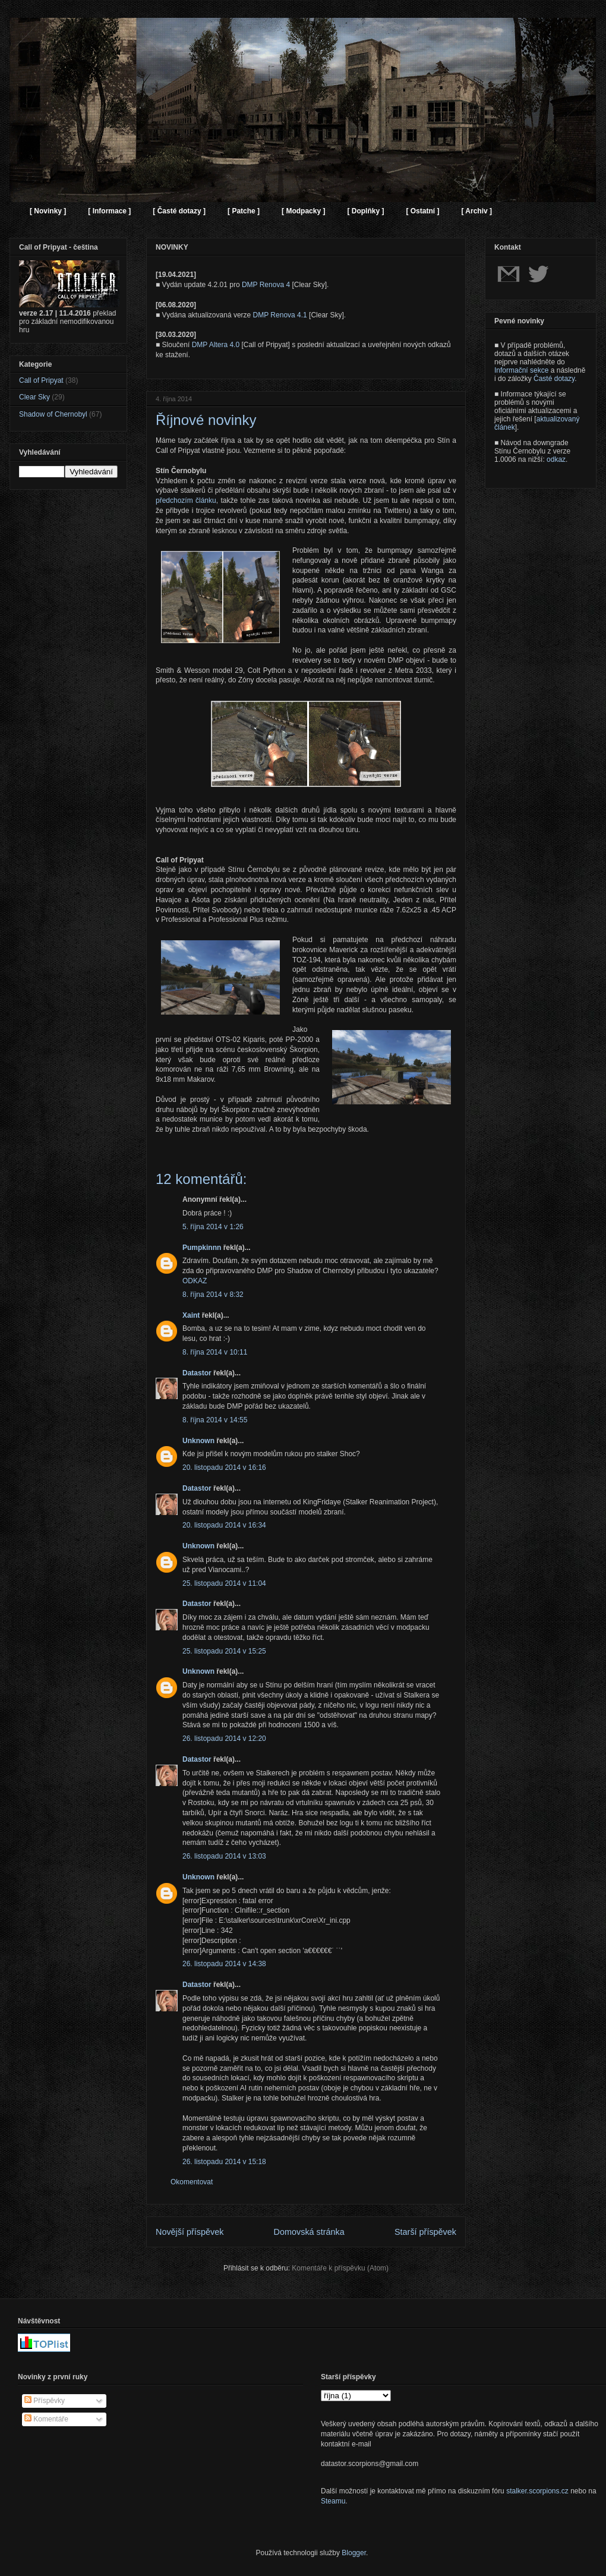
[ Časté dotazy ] (179, 211)
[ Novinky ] (48, 211)
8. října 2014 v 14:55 (214, 1420)
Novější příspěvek (189, 2232)
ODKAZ (194, 1281)
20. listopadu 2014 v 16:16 (224, 1467)
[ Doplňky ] (365, 211)
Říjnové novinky (206, 420)
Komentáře (46, 2419)
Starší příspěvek (425, 2232)
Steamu (333, 2501)
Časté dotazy (554, 378)
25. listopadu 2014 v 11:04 (224, 1583)
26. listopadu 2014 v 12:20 (224, 1738)
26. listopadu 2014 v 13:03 (224, 1856)
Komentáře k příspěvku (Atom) (340, 2268)
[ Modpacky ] (303, 211)
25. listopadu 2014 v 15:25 (224, 1651)
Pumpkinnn (201, 1247)
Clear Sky (34, 397)
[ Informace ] (109, 211)
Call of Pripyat (41, 380)
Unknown (198, 1441)
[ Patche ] (244, 211)
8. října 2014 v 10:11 (214, 1352)
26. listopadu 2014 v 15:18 (224, 2162)
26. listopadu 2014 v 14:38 (224, 1964)
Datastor (197, 1373)
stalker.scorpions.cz (537, 2491)
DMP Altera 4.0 (215, 345)
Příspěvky (44, 2401)
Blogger (354, 2553)
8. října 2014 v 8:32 (213, 1294)
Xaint (191, 1315)
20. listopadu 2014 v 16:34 (224, 1525)
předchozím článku (186, 500)
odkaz (556, 459)
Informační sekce (521, 370)
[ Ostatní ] (422, 211)
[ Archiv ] (476, 211)
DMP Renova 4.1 (280, 315)
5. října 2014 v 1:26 (213, 1227)
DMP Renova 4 (266, 285)
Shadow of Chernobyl (53, 414)
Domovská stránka (309, 2232)
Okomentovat (192, 2182)
